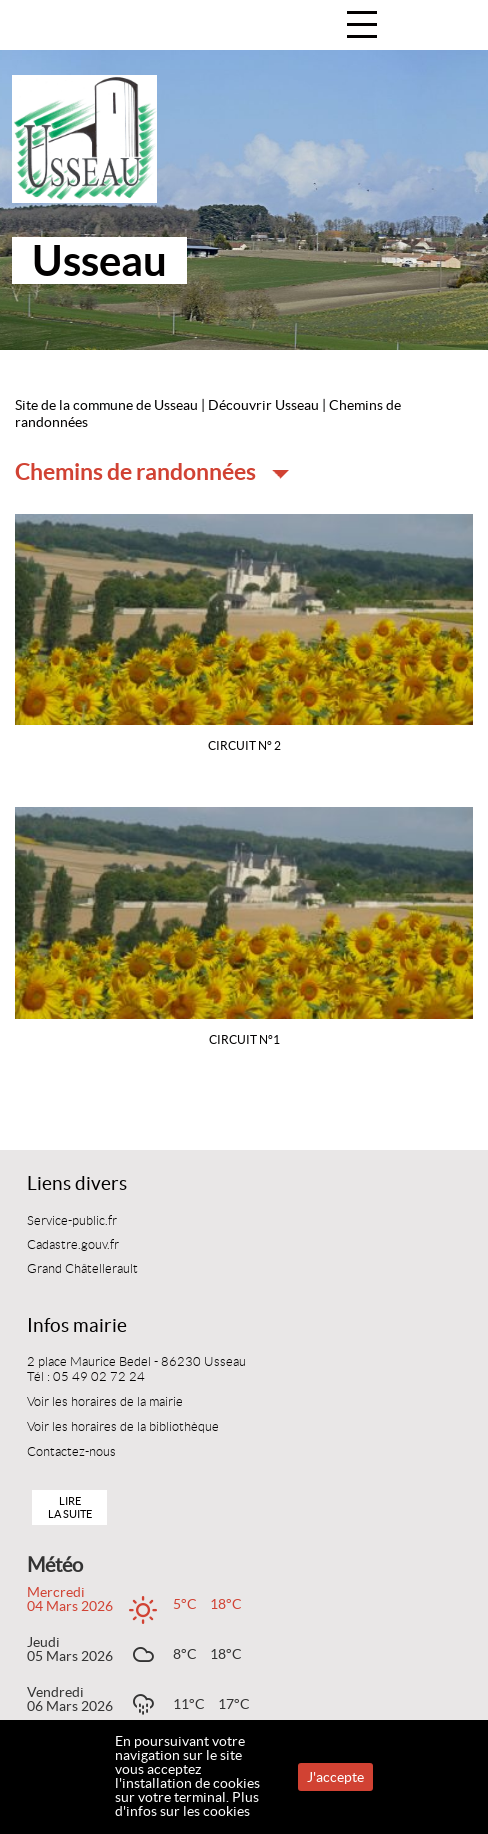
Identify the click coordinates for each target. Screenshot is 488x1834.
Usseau (99, 260)
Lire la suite (70, 1507)
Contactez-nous (71, 1452)
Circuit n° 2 (244, 745)
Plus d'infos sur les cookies (187, 1804)
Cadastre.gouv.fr (73, 1245)
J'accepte (335, 1777)
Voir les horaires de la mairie (105, 1402)
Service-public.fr (72, 1221)
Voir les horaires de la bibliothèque (123, 1427)
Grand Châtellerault (82, 1269)
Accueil (451, 26)
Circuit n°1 (244, 1039)
